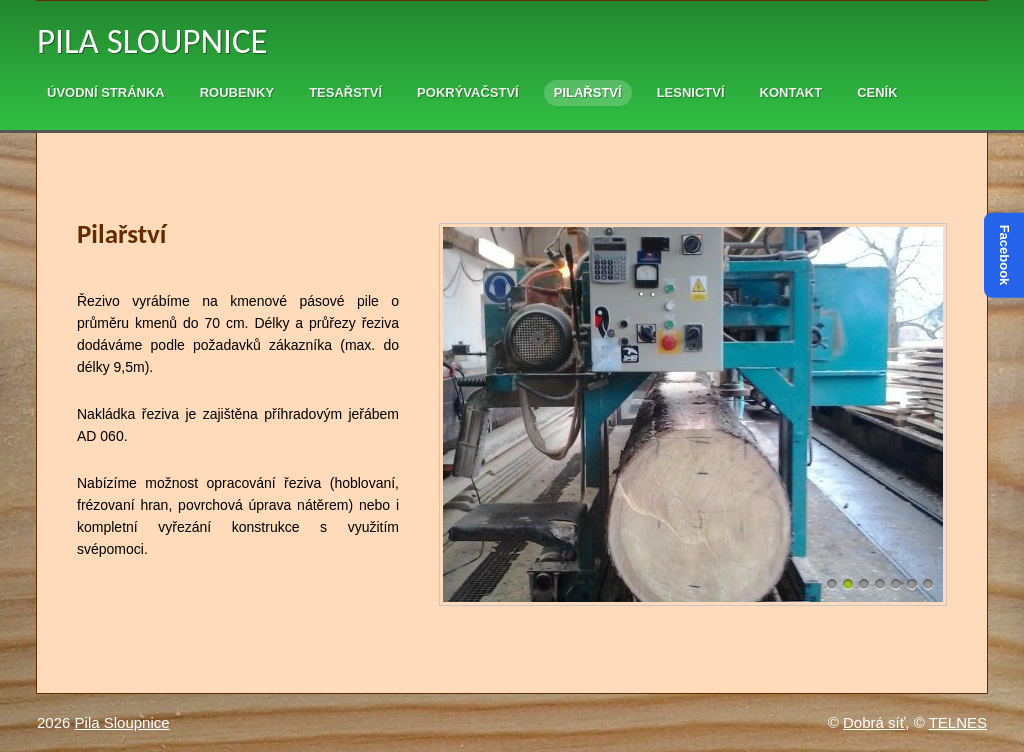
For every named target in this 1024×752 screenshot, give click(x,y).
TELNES (958, 722)
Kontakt (791, 92)
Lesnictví (691, 92)
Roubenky (237, 92)
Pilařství (588, 92)
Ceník (877, 92)
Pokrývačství (468, 92)
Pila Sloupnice (152, 41)
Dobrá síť (874, 722)
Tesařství (345, 92)
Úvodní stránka (106, 92)
